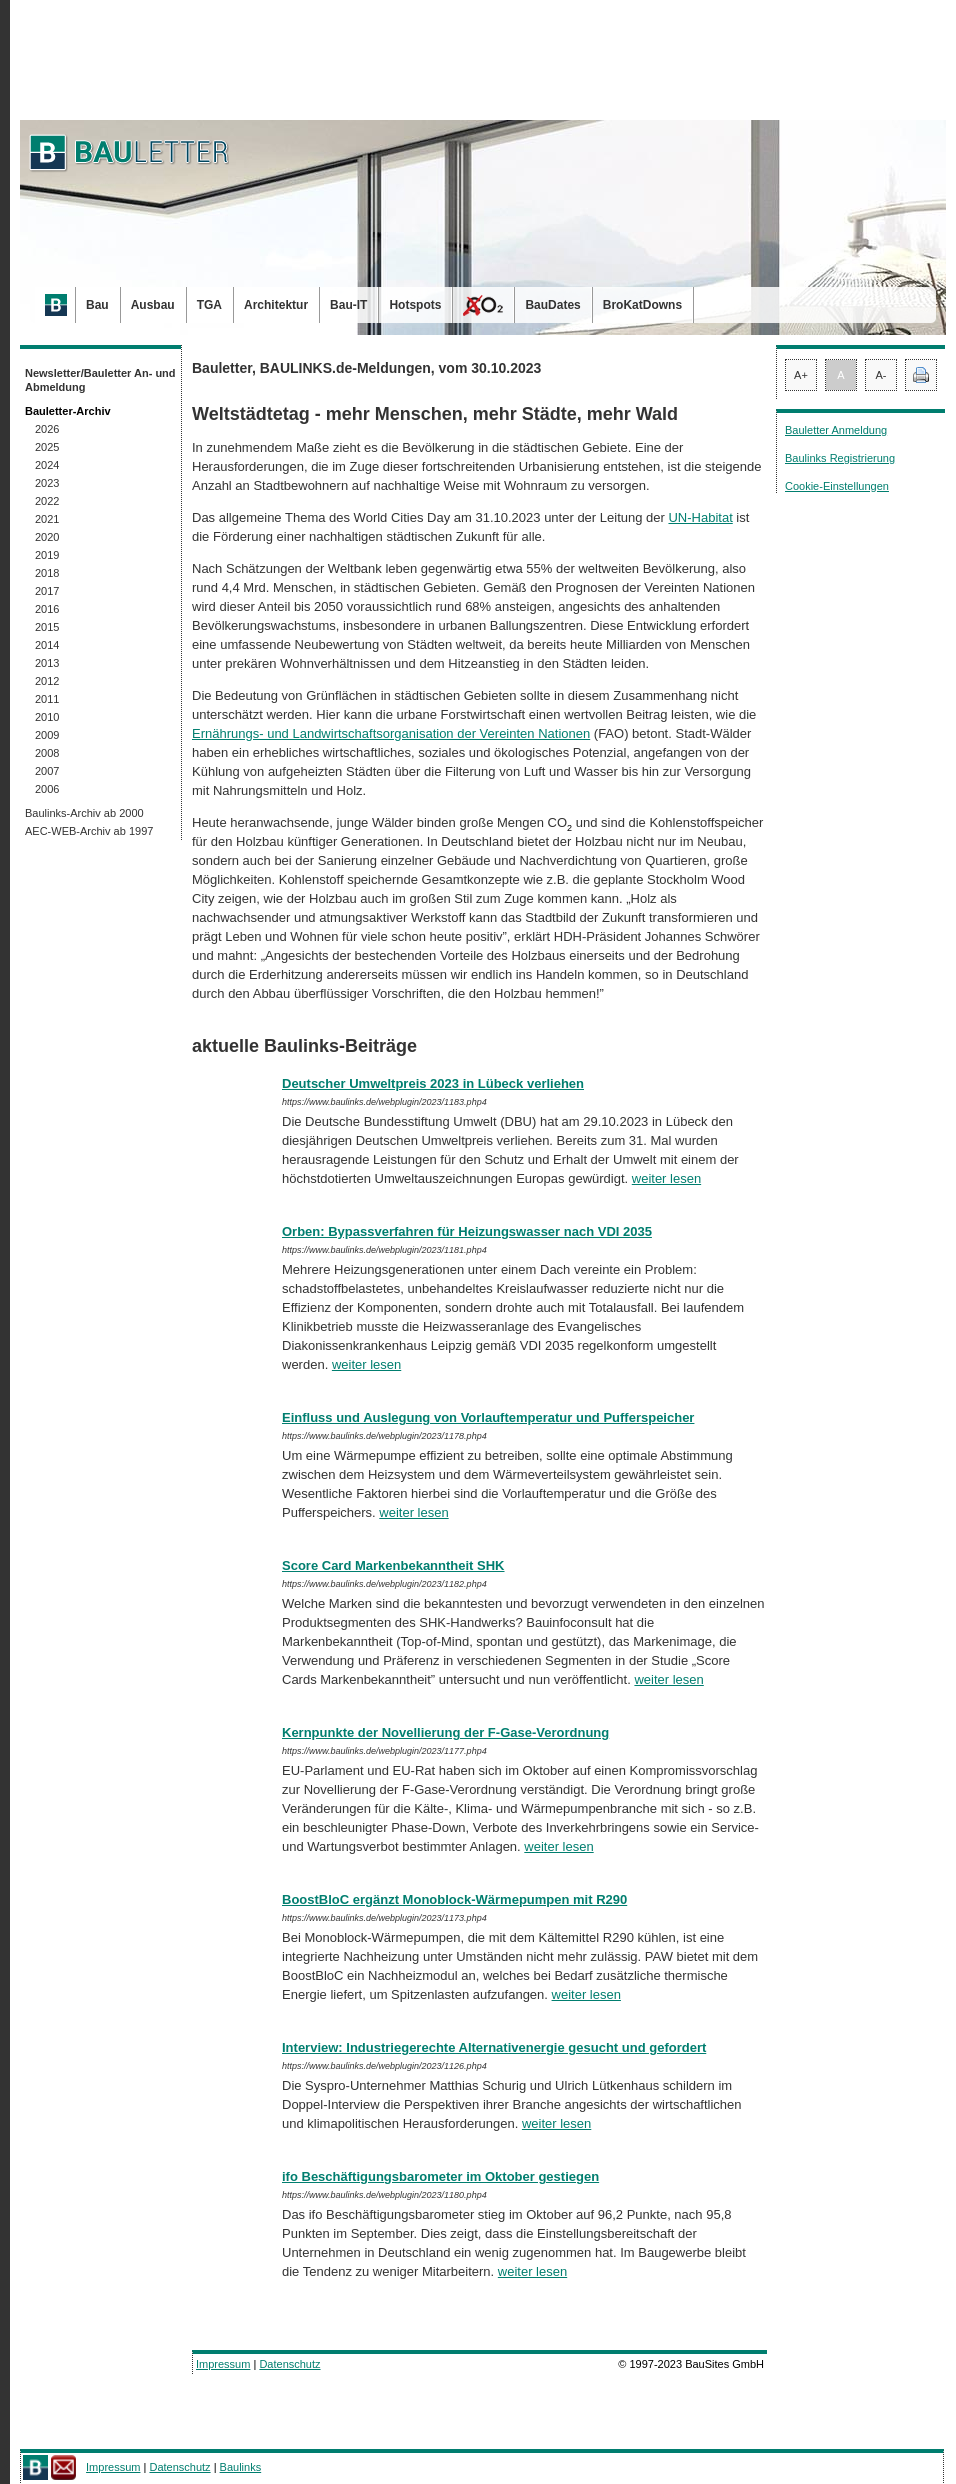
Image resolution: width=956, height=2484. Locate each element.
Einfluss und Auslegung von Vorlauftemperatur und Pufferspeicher (488, 1417)
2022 (47, 501)
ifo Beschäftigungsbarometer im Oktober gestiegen (440, 2176)
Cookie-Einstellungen (837, 486)
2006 (47, 789)
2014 (47, 645)
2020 (47, 537)
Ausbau (153, 305)
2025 (47, 447)
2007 (47, 771)
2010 (47, 717)
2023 (47, 483)
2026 (47, 429)
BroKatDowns (642, 305)
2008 (47, 753)
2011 (47, 699)
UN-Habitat (700, 517)
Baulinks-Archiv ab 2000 (84, 813)
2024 (47, 465)
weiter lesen (666, 1178)
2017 (47, 591)
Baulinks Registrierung (840, 458)
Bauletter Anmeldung (836, 430)
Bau (97, 305)
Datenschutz (289, 2364)
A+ (801, 375)
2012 (47, 681)
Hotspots (415, 305)
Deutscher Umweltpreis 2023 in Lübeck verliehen (433, 1083)
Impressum (223, 2364)
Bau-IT (348, 305)
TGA (209, 305)
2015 (47, 627)
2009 (47, 735)
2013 (47, 663)
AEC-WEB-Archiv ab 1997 (89, 831)
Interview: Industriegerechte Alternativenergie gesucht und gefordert (494, 2047)
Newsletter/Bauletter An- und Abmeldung (100, 380)
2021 (47, 519)
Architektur (276, 305)
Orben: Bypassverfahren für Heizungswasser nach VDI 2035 (467, 1231)
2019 (47, 555)
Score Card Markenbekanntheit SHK (393, 1565)
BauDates (552, 305)
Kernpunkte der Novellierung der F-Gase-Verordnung (445, 1732)
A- (881, 375)
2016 (47, 609)
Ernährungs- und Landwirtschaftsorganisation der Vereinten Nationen (391, 733)
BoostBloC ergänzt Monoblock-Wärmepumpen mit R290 (454, 1899)
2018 (47, 573)
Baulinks (241, 2467)
